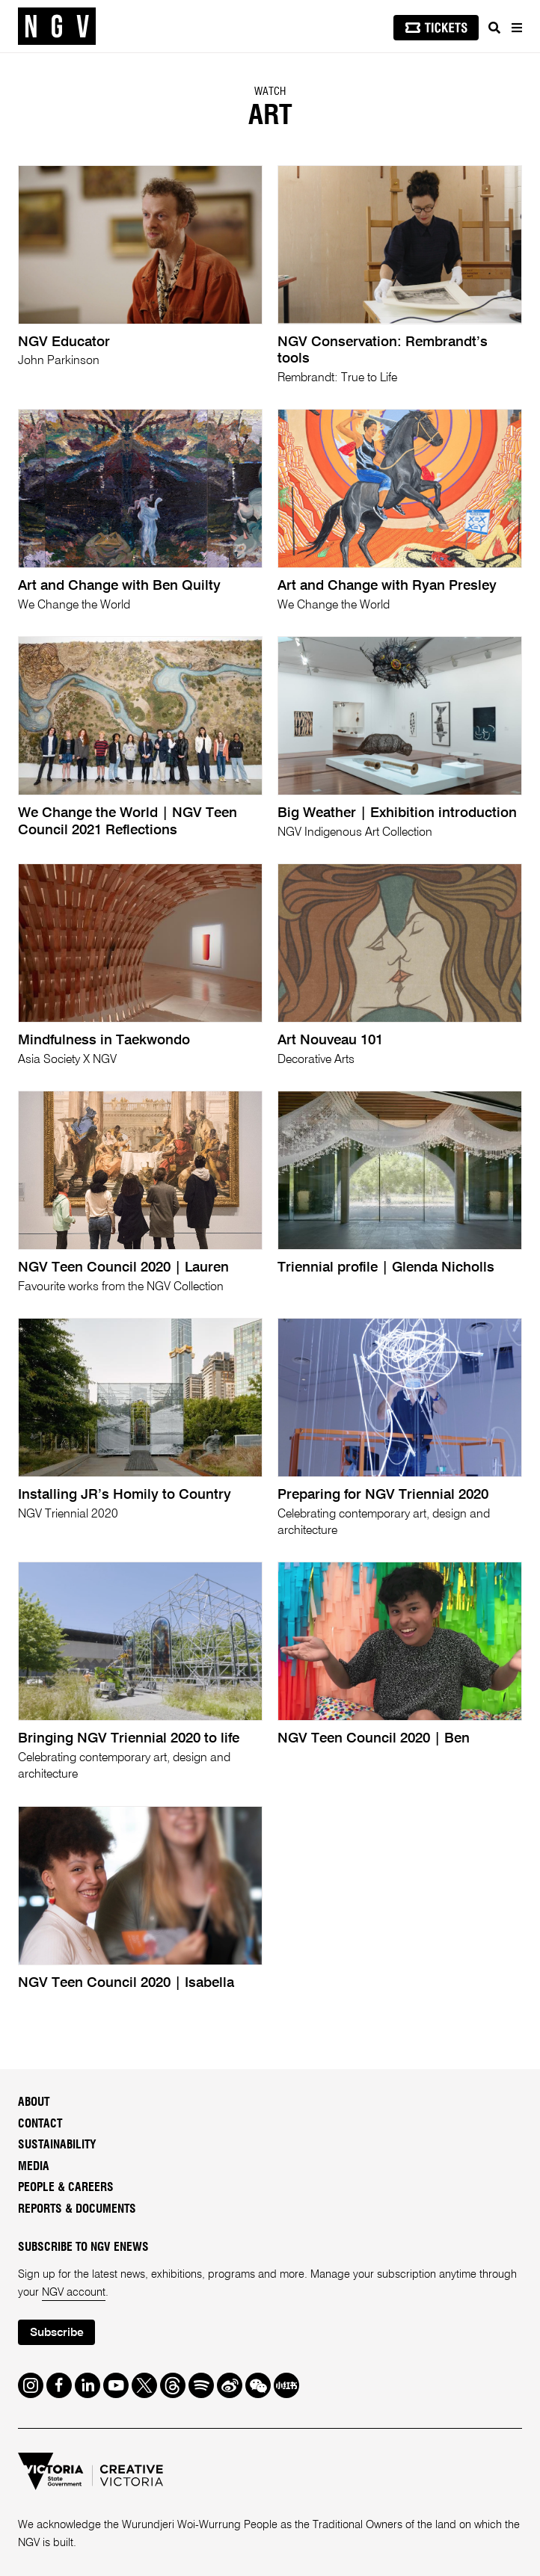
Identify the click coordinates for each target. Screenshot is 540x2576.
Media (33, 2166)
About (33, 2102)
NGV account (73, 2292)
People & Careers (66, 2187)
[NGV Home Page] (57, 26)
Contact (40, 2124)
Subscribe (57, 2333)
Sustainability (57, 2145)
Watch (270, 92)
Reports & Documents (77, 2209)
